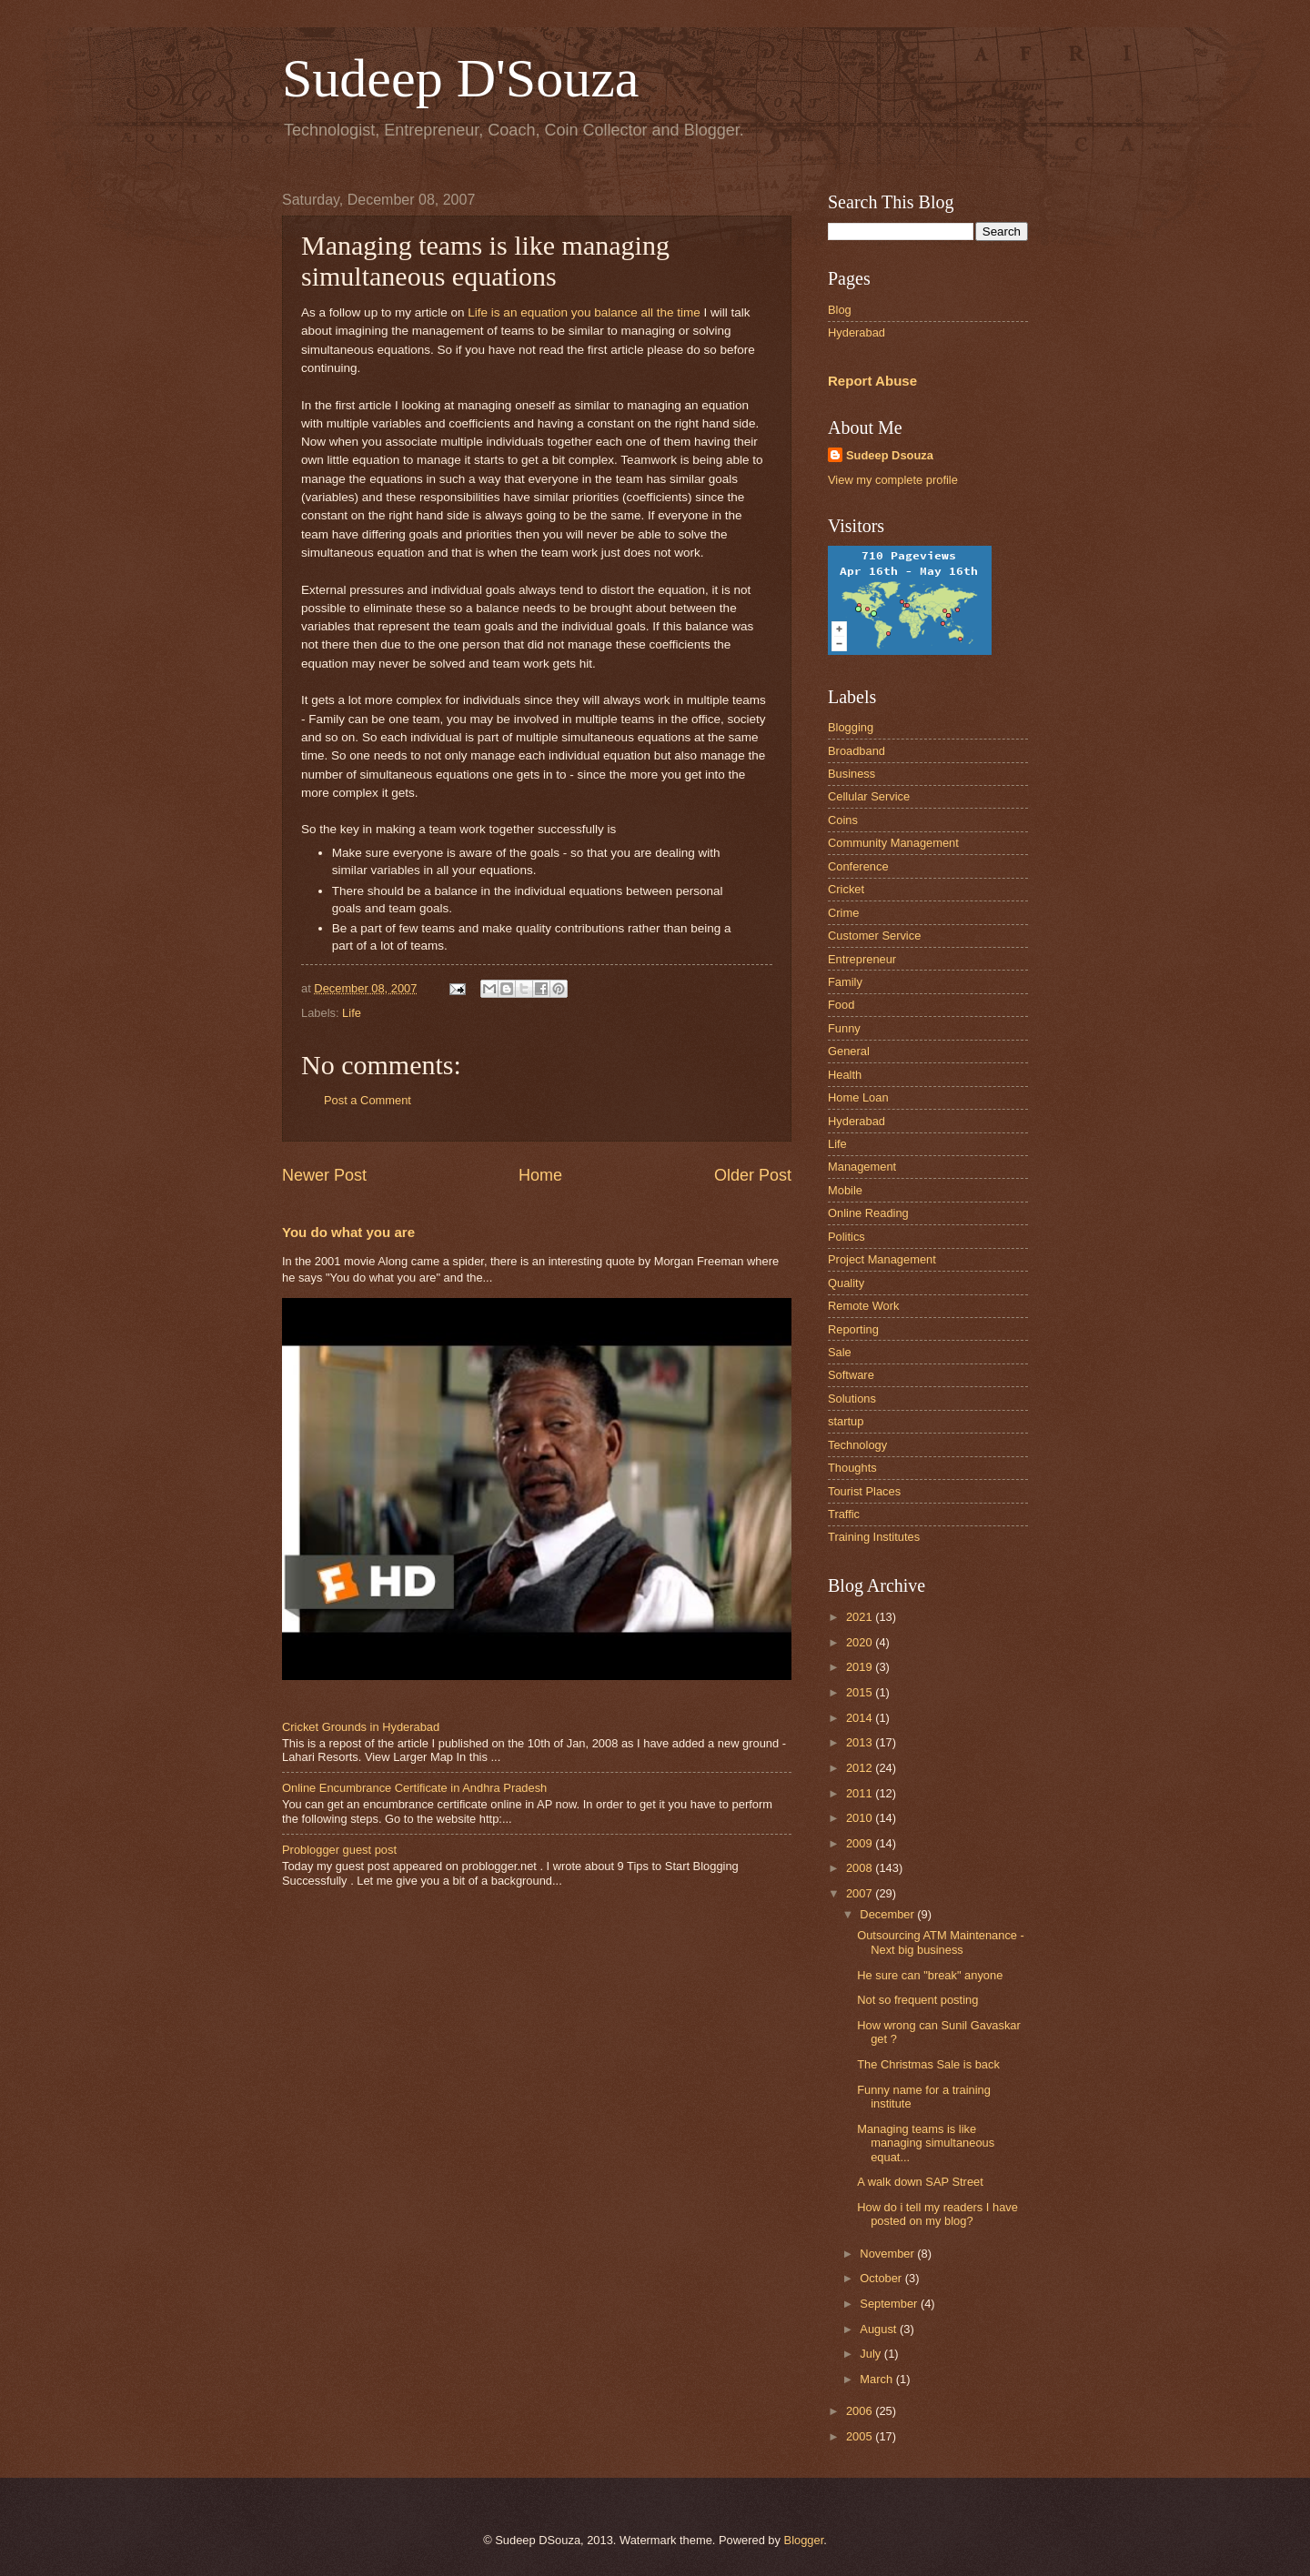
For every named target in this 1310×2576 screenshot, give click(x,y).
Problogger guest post (339, 1850)
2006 (860, 2411)
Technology (857, 1445)
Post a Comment (367, 1100)
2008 (860, 1868)
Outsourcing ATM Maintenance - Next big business (940, 1942)
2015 (860, 1692)
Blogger (804, 2540)
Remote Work (863, 1306)
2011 (860, 1793)
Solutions (852, 1398)
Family (845, 982)
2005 (860, 2436)
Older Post (752, 1175)
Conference (858, 866)
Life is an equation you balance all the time (584, 312)
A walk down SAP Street (920, 2182)
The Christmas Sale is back (928, 2064)
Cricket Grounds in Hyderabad (360, 1727)
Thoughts (852, 1467)
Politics (846, 1236)
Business (851, 773)
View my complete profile (893, 480)
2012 (860, 1768)
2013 (860, 1742)
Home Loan (858, 1097)
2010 (860, 1818)
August (880, 2329)
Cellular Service (869, 796)
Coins (843, 820)
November (888, 2253)
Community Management (893, 843)
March (877, 2379)
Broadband (856, 751)
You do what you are (348, 1232)
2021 (860, 1617)
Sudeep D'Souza (460, 78)
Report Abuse (872, 380)
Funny (844, 1028)
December (888, 1914)
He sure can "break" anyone (930, 1975)
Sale (840, 1352)
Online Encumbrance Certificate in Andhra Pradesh (414, 1788)
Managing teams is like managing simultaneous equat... (925, 2143)
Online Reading (868, 1213)
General (849, 1051)
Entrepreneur (862, 959)
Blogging (850, 727)
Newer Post (324, 1175)
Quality (846, 1283)
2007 (860, 1893)
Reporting (853, 1329)
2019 (860, 1667)
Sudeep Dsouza (889, 455)
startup (845, 1421)
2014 (860, 1718)
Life (351, 1013)
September (890, 2303)
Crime (843, 913)
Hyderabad (856, 332)
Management (862, 1166)
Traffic (844, 1514)
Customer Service (874, 935)
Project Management (882, 1259)
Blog (840, 310)
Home (540, 1175)
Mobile (845, 1190)
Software (851, 1375)
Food (841, 1004)
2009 (860, 1843)
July (871, 2353)
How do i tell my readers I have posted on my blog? (937, 2214)
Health (845, 1075)
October (882, 2278)
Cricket (846, 889)
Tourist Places (864, 1491)
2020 (860, 1642)
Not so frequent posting (917, 2000)
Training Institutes (874, 1537)
